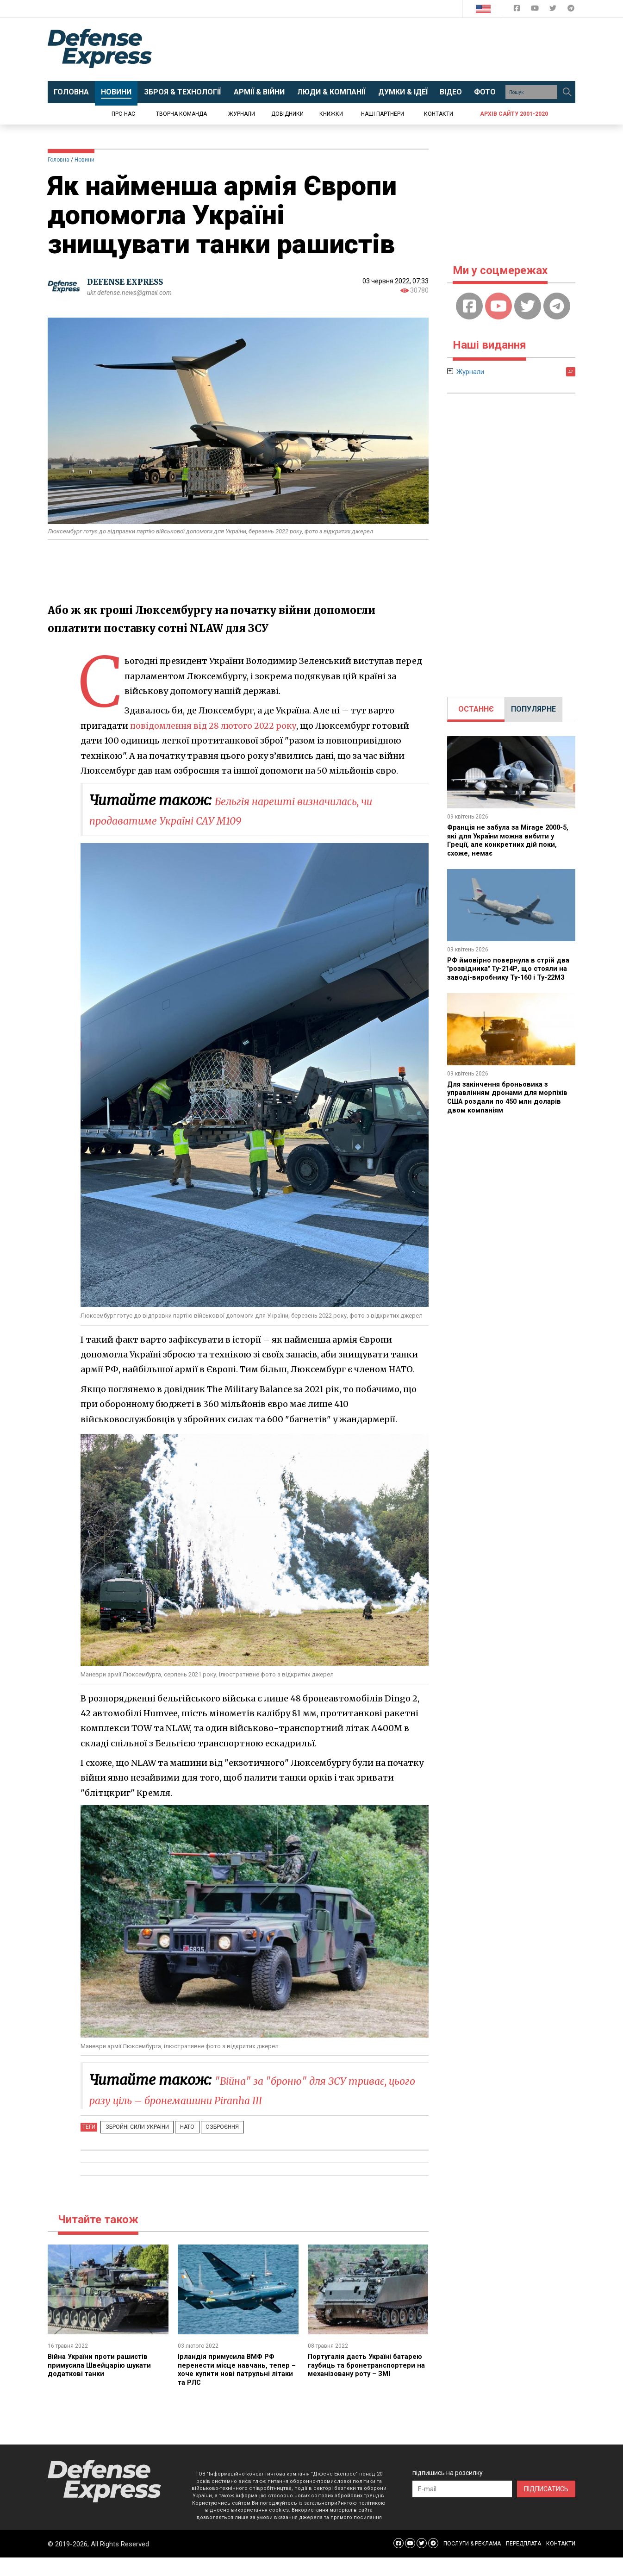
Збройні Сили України (134, 2146)
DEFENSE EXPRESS (129, 281)
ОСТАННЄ (476, 709)
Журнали (241, 114)
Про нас (123, 114)
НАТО (178, 2146)
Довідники (287, 114)
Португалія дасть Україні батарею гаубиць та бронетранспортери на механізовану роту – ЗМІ (353, 2388)
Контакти (438, 114)
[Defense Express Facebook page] (517, 10)
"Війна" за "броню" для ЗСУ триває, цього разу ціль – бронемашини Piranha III (252, 2099)
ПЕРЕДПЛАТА (523, 2562)
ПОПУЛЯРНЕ (533, 709)
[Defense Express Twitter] (553, 10)
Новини (84, 159)
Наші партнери (382, 114)
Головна (58, 159)
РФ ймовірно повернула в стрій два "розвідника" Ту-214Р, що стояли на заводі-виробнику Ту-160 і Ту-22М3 (511, 972)
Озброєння (207, 2146)
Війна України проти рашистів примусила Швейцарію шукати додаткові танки (103, 2384)
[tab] (476, 709)
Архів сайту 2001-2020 (514, 114)
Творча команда (181, 114)
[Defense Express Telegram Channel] (571, 10)
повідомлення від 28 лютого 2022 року (215, 725)
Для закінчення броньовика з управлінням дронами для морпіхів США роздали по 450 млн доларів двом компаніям (510, 1104)
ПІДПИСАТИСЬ (546, 2507)
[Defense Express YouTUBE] (535, 10)
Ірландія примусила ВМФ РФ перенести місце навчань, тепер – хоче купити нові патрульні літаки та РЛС (236, 2388)
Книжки (331, 114)
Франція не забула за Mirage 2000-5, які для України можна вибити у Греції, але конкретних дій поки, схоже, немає (509, 840)
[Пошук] (567, 92)
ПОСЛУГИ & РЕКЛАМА (472, 2562)
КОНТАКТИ (560, 2562)
